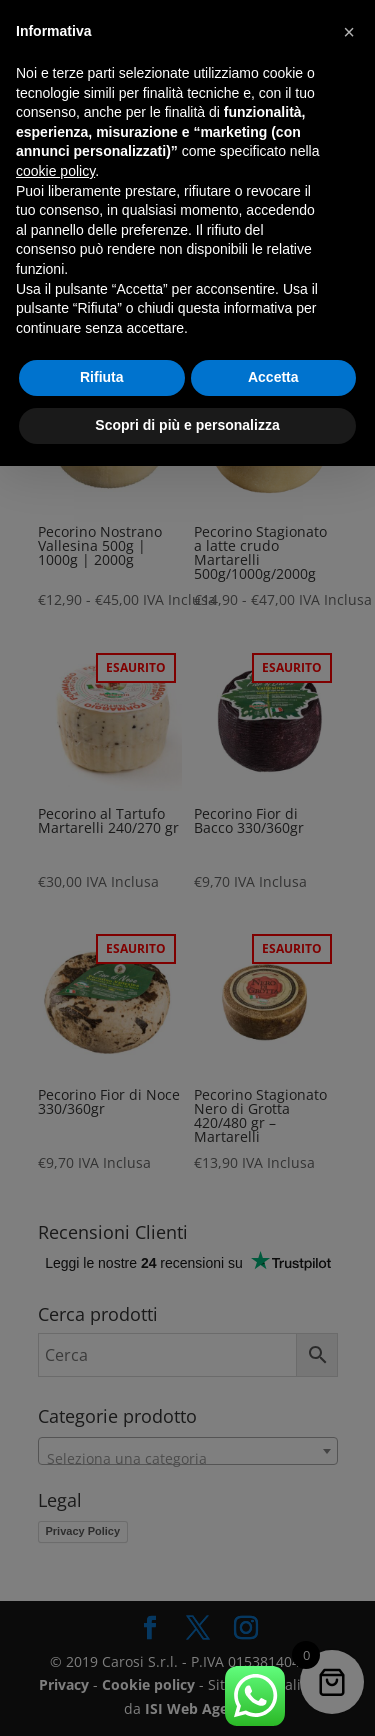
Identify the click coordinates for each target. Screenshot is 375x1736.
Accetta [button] (273, 377)
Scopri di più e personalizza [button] (187, 425)
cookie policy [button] (55, 171)
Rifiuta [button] (102, 377)
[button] (349, 32)
